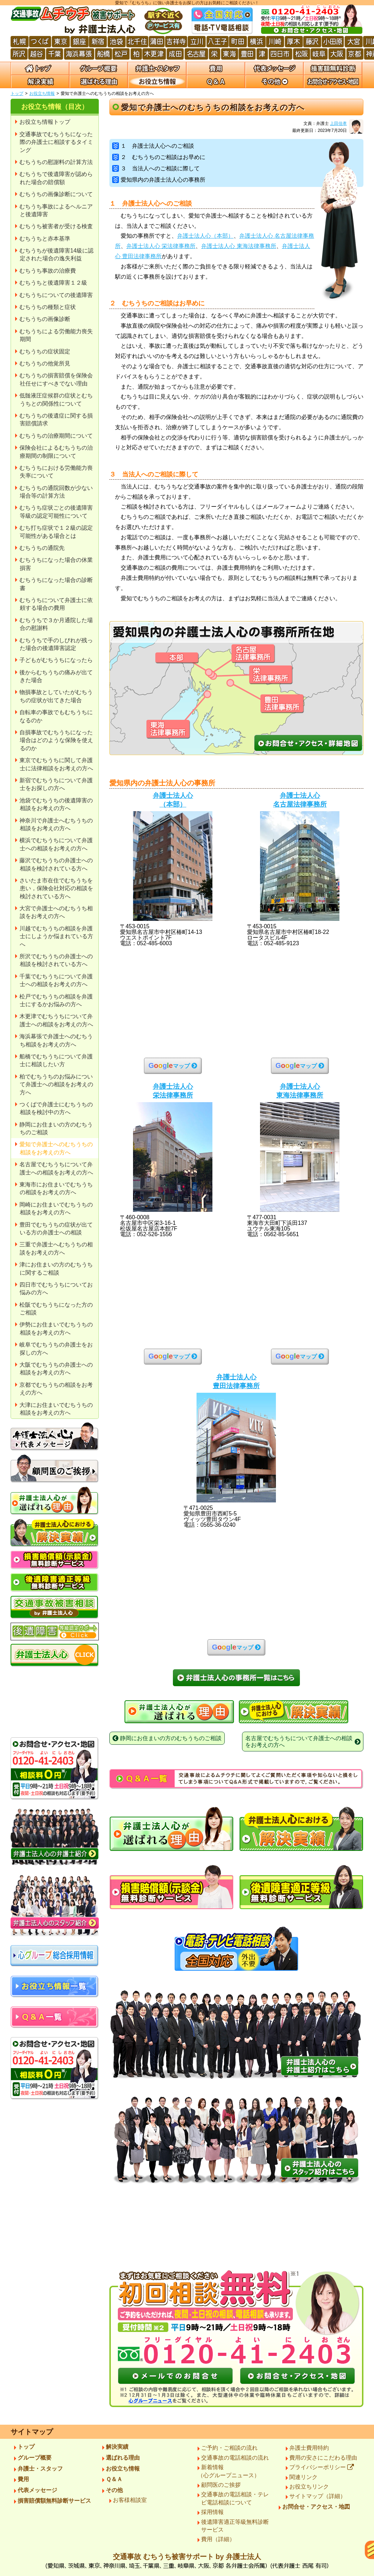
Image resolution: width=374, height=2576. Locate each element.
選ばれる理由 (123, 2458)
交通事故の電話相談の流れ (235, 2458)
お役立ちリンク (309, 2487)
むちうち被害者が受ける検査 (56, 226)
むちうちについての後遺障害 (56, 295)
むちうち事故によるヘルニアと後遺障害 (56, 210)
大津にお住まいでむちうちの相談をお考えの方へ (56, 1409)
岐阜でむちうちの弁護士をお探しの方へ (56, 1348)
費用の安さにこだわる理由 (323, 2458)
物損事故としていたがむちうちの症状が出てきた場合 (56, 696)
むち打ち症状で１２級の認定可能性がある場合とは (56, 532)
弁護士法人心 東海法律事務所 (238, 246)
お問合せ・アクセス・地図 (316, 2507)
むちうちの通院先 (42, 548)
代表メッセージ (37, 2490)
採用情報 (212, 2512)
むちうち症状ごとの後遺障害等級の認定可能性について (56, 511)
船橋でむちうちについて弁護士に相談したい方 (56, 1060)
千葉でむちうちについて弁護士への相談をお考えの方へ (56, 980)
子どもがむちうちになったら (56, 660)
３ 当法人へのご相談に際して (156, 168)
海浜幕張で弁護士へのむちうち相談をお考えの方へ (56, 1040)
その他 (114, 2490)
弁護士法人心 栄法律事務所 (160, 246)
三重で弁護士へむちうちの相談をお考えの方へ (56, 1248)
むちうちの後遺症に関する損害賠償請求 (56, 419)
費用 (23, 2479)
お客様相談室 (130, 2500)
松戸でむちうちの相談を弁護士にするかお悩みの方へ (56, 1000)
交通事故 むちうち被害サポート (187, 2562)
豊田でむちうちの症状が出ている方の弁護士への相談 (56, 1228)
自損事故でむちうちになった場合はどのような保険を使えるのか (56, 740)
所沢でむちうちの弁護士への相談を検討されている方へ (56, 960)
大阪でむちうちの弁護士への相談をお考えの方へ (56, 1368)
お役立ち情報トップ (44, 122)
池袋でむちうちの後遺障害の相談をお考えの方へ (56, 804)
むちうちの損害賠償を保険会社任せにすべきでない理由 (56, 379)
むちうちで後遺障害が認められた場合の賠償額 (56, 178)
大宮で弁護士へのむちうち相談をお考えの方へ (56, 912)
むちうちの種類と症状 (47, 307)
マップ (169, 1065)
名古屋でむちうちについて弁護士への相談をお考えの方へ (56, 1168)
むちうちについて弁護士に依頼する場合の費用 (56, 604)
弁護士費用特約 (309, 2448)
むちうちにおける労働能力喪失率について (56, 472)
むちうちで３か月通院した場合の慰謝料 (56, 624)
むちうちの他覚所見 (44, 363)
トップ (17, 93)
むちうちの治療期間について (56, 436)
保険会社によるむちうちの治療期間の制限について (56, 451)
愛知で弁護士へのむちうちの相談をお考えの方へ (56, 1148)
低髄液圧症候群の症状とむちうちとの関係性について (56, 399)
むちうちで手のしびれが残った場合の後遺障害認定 (56, 644)
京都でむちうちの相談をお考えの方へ (56, 1389)
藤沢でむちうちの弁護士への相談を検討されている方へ (56, 864)
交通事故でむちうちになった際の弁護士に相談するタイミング (56, 142)
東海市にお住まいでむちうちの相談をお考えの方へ (56, 1188)
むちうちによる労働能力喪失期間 (56, 335)
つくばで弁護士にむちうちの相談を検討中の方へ (56, 1108)
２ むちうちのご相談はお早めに (158, 157)
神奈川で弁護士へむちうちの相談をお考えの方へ (56, 824)
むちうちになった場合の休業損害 (56, 564)
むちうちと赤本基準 (44, 239)
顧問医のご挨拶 (221, 2485)
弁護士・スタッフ (40, 2469)
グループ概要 (35, 2458)
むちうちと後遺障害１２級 (53, 283)
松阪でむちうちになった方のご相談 (56, 1309)
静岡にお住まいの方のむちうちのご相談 (56, 1128)
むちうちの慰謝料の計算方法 (56, 162)
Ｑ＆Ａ (114, 2479)
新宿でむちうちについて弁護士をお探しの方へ (56, 784)
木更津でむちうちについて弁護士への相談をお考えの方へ (56, 1020)
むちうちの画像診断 (44, 319)
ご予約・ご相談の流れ (229, 2448)
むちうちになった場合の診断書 (56, 584)
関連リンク (303, 2477)
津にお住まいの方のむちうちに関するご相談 (56, 1268)
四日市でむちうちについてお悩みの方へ (56, 1288)
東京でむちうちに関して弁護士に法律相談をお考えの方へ (56, 764)
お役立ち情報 (42, 93)
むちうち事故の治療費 (47, 271)
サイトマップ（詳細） (317, 2496)
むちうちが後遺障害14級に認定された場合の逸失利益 (56, 254)
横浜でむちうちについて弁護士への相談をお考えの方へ (56, 844)
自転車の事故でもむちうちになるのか (56, 716)
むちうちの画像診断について (56, 194)
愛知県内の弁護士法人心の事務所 (158, 180)
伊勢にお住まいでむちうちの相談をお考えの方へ (56, 1328)
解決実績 (117, 2447)
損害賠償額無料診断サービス (54, 2501)
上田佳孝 (338, 123)
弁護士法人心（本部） (205, 236)
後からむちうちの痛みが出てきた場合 (56, 676)
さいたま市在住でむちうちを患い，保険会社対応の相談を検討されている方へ (56, 888)
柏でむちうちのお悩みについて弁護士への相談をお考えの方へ (56, 1084)
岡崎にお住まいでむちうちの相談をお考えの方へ (56, 1208)
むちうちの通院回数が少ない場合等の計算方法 (56, 492)
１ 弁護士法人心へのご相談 (153, 146)
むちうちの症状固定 (44, 351)
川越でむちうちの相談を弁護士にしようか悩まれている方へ (56, 936)
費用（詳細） (218, 2539)
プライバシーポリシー (321, 2467)
